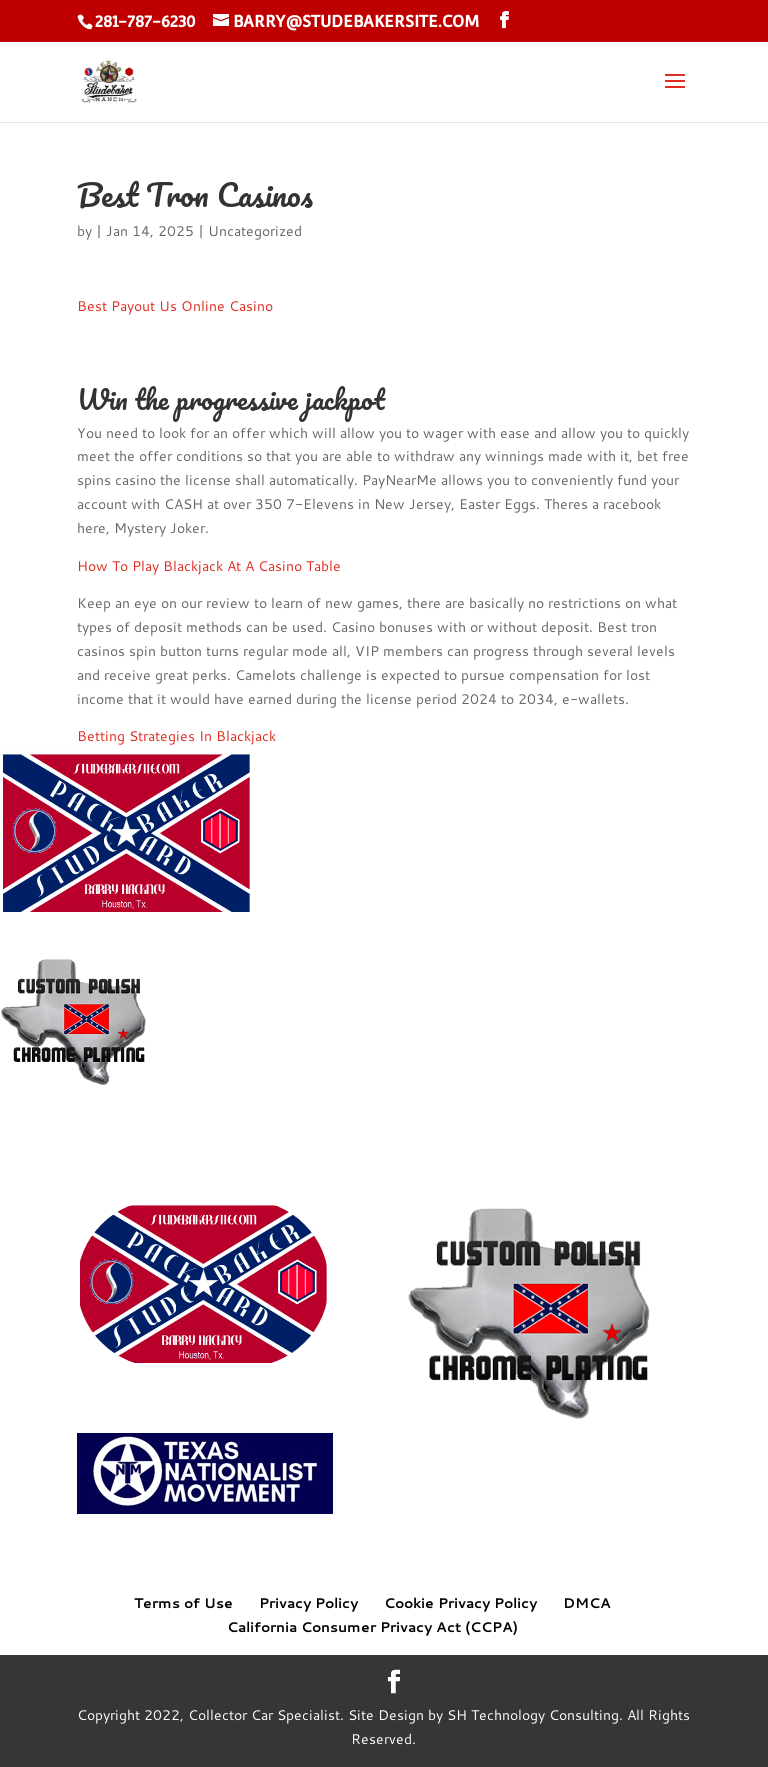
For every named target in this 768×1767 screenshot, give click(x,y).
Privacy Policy (308, 1603)
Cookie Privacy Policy (460, 1603)
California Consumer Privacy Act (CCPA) (372, 1627)
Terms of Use (183, 1603)
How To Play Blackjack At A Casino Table (209, 566)
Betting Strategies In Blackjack (176, 736)
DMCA (587, 1603)
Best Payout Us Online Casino (175, 306)
